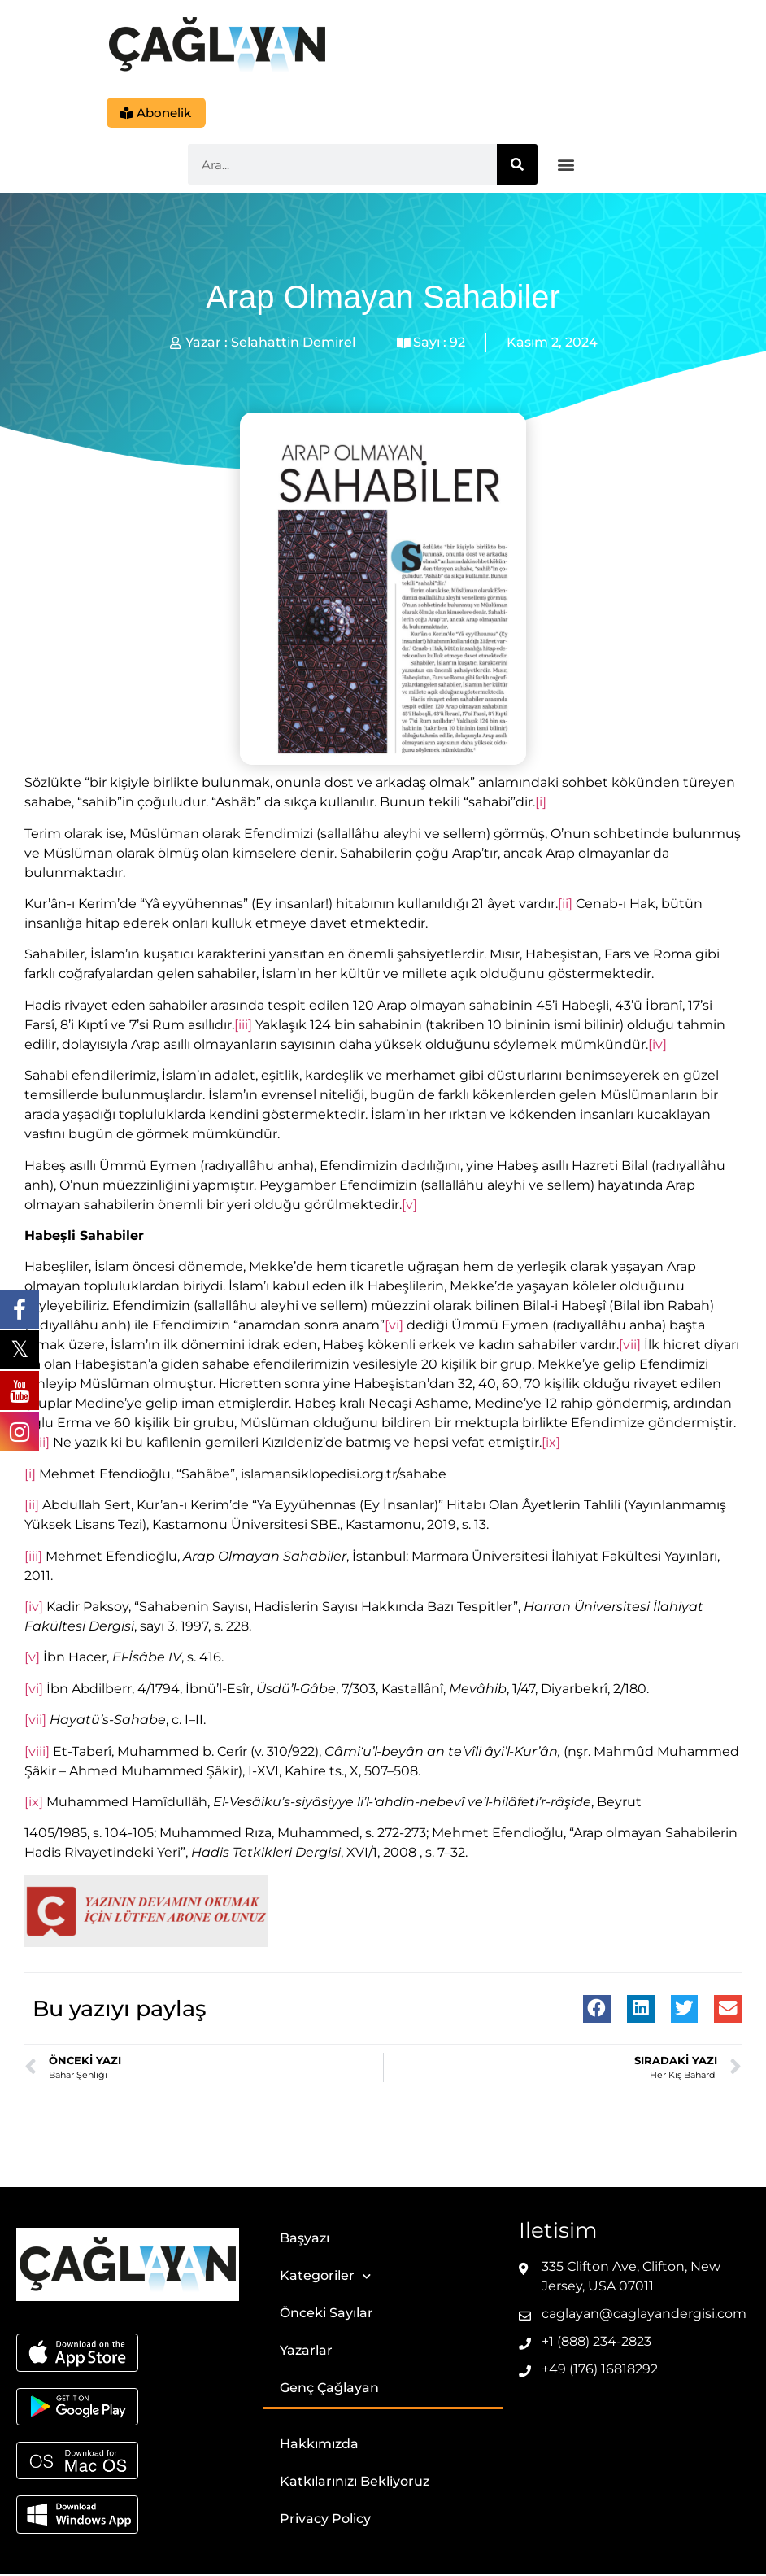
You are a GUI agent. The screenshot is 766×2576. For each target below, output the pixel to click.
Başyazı (304, 2239)
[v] (409, 1206)
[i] (540, 803)
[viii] (37, 1752)
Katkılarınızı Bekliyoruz (354, 2483)
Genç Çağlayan (329, 2389)
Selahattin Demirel (293, 343)
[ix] (551, 1444)
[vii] (630, 1346)
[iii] (243, 1026)
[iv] (657, 1046)
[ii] (565, 905)
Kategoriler (325, 2277)
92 (457, 343)
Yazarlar (306, 2352)
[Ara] (517, 166)
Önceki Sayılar (326, 2314)
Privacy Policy (325, 2520)
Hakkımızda (319, 2445)
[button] (566, 166)
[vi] (394, 1326)
